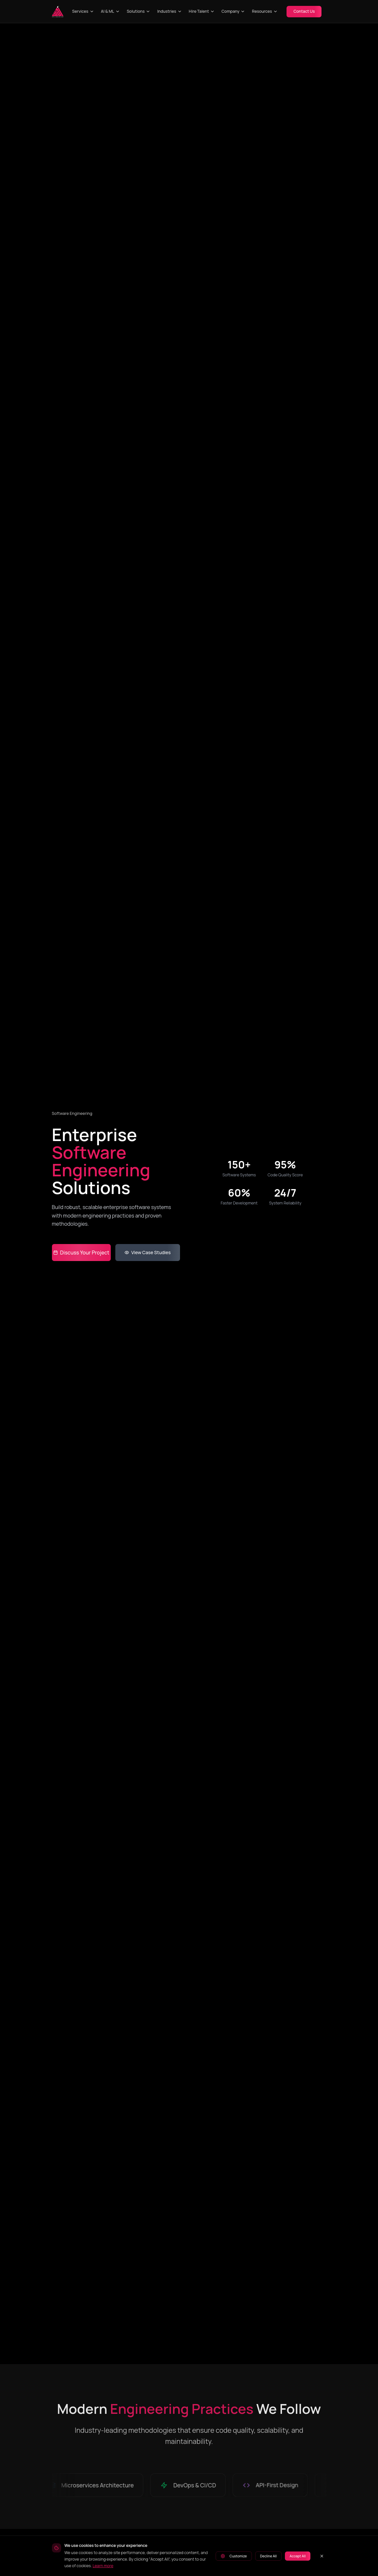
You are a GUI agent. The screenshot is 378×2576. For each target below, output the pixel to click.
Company (233, 11)
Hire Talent (202, 11)
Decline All (268, 2556)
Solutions (138, 11)
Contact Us (304, 11)
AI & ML (110, 11)
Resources (265, 11)
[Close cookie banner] (321, 2556)
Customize (234, 2556)
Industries (169, 11)
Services (83, 11)
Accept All (297, 2556)
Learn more (103, 2565)
